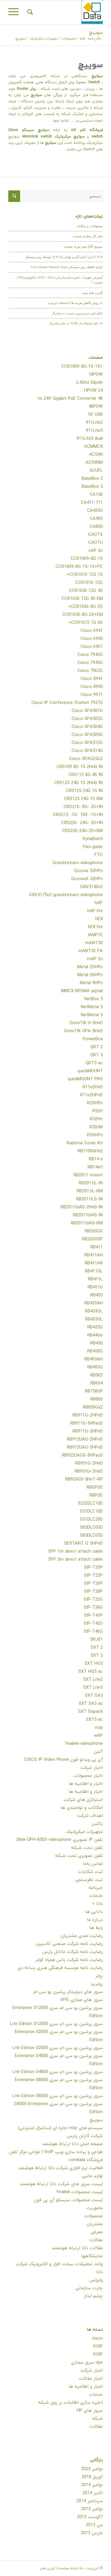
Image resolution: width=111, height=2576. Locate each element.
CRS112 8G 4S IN (85, 775)
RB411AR (94, 1263)
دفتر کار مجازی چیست (88, 236)
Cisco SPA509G (87, 735)
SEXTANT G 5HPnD (83, 1543)
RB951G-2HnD (89, 1463)
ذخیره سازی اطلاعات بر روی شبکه (70, 2403)
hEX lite (95, 927)
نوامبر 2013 (92, 2509)
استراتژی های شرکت (83, 1800)
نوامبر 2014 (92, 2485)
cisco (97, 2339)
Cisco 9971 (92, 695)
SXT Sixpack (90, 1712)
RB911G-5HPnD (88, 1431)
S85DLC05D (91, 1535)
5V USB (95, 415)
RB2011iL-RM (90, 1191)
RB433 (96, 1295)
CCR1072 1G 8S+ (86, 623)
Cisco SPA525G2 (86, 759)
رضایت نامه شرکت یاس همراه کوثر (69, 1960)
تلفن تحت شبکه (87, 1848)
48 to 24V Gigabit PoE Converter (70, 399)
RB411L (95, 1279)
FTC (98, 855)
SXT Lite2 (93, 1680)
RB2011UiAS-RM (87, 1223)
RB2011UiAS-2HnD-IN (82, 1207)
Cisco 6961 (92, 647)
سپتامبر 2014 (89, 2501)
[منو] (15, 12)
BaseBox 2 (92, 479)
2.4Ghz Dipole (89, 383)
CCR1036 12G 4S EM (82, 599)
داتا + (97, 1904)
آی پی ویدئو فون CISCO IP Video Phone (63, 1760)
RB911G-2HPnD (88, 1415)
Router (22, 89)
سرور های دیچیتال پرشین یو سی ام (68, 1992)
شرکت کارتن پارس (85, 2136)
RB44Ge (95, 1335)
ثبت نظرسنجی (89, 1880)
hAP (99, 903)
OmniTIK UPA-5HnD (83, 1031)
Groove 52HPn (88, 871)
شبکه (97, 2419)
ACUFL (96, 471)
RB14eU (95, 1167)
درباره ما (95, 1920)
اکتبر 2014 (93, 2493)
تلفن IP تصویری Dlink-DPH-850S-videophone (60, 1840)
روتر (32, 89)
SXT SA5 (94, 1696)
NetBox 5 (93, 999)
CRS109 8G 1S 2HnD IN (80, 767)
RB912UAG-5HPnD (85, 1447)
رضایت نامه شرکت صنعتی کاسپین (69, 1944)
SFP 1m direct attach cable (75, 1552)
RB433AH (93, 1303)
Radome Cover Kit (85, 1143)
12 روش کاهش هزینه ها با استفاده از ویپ (75, 303)
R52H (97, 1111)
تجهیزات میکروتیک (84, 1832)
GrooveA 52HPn (87, 879)
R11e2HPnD (91, 1095)
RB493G (95, 1367)
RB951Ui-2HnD (89, 1471)
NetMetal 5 (92, 1007)
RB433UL (94, 1319)
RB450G (95, 1351)
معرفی (97, 2232)
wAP (98, 1736)
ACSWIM (94, 463)
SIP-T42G (93, 1624)
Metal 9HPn (91, 983)
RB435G (95, 1327)
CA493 (96, 519)
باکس (97, 1824)
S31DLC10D (91, 1511)
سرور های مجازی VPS (81, 2000)
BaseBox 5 (92, 487)
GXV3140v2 (91, 887)
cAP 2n (96, 551)
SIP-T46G (93, 1632)
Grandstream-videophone (78, 863)
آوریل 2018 (92, 2477)
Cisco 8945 (92, 687)
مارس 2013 (92, 2533)
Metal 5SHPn (90, 975)
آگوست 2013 (90, 2517)
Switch (94, 82)
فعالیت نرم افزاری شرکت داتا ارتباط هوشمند (60, 2168)
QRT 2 (96, 1047)
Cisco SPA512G (87, 743)
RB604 (96, 1383)
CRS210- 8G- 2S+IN (83, 807)
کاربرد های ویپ (92, 292)
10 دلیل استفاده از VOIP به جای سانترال (76, 323)
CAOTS (95, 535)
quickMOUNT (90, 1071)
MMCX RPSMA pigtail (82, 991)
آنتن (98, 1752)
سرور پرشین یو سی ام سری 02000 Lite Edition (57, 2048)
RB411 (96, 1247)
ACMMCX (93, 447)
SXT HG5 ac (90, 1672)
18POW (96, 375)
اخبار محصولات (88, 1776)
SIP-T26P (93, 1584)
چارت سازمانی (89, 2288)
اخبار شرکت (91, 1768)
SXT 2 (97, 1648)
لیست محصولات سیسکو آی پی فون (68, 2200)
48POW (96, 407)
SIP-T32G (93, 1600)
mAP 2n (95, 959)
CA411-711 (92, 503)
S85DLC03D (91, 1527)
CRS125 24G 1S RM (83, 799)
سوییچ (96, 32)
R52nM (96, 1127)
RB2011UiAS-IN (88, 1215)
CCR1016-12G (89, 583)
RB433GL (94, 1311)
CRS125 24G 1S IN (84, 791)
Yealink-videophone (84, 1744)
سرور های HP (90, 2411)
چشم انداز (93, 2296)
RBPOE (96, 1495)
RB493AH (93, 1359)
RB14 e (96, 1159)
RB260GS (94, 1231)
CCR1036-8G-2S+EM (82, 615)
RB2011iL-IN (91, 1183)
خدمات (96, 1896)
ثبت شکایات (90, 1872)
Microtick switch (38, 136)
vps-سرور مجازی (87, 2363)
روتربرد (96, 1984)
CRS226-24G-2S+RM (82, 831)
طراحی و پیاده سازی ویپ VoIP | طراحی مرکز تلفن (56, 2152)
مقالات (96, 2240)
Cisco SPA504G (87, 727)
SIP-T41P (93, 1616)
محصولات (93, 2216)
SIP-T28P (93, 1592)
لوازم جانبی (92, 2176)
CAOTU (95, 543)
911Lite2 (94, 423)
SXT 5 (97, 1656)
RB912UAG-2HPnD (85, 1439)
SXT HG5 (94, 1664)
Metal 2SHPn (90, 967)
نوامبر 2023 (92, 2469)
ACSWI (96, 455)
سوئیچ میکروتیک (69, 136)
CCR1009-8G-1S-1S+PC (79, 567)
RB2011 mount (88, 1175)
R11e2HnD (93, 1087)
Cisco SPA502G (87, 719)
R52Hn (96, 1119)
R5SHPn (95, 1135)
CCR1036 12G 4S (86, 591)
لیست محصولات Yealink (79, 2192)
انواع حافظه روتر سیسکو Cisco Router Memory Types (66, 267)
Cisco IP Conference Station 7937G (67, 703)
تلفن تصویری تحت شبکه (79, 1856)
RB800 (96, 1399)
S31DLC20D (91, 1519)
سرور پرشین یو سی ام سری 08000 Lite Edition (57, 2096)
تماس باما (93, 1864)
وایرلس (96, 2280)
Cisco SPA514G (87, 751)
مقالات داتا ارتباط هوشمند (77, 2248)
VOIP (98, 2347)
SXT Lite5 (93, 1688)
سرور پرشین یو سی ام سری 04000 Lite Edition (57, 2072)
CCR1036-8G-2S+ (85, 607)
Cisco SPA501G (87, 711)
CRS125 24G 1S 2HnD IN (78, 783)
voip (99, 1728)
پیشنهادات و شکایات (89, 226)
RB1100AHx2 (90, 1151)
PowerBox (93, 1039)
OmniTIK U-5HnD (86, 1023)
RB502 (96, 1375)
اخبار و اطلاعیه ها (85, 1784)
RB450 (96, 1343)
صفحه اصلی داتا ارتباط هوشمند (72, 2144)
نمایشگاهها (92, 2256)
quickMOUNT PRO (85, 1079)
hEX (99, 919)
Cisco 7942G (90, 655)
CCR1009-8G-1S (87, 559)
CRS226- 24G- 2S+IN (82, 823)
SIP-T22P (93, 1576)
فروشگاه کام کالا (87, 130)
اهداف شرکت (90, 1816)
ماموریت (94, 2208)
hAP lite (95, 911)
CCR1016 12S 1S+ (85, 575)
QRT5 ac (94, 1063)
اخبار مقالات (91, 2379)
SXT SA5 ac (91, 1704)
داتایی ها (94, 1912)
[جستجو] (29, 12)
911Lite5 (94, 431)
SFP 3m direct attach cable (75, 1560)
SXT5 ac (94, 1720)
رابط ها (96, 1928)
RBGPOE (94, 1487)
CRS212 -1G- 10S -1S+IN (78, 815)
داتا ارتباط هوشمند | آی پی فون (61, 2568)
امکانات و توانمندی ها (81, 1808)
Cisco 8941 (92, 679)
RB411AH (93, 1255)
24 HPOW (93, 391)
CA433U (95, 511)
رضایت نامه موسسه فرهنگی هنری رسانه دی (60, 1968)
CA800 (96, 527)
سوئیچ (97, 76)
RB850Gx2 (93, 1407)
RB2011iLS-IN (89, 1199)
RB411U (95, 1287)
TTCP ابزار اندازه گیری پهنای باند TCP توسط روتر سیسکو (64, 257)
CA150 (96, 495)
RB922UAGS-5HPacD (82, 1455)
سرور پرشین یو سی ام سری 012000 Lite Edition (56, 2024)
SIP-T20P (93, 1568)
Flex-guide (93, 847)
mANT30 (94, 943)
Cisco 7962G (90, 671)
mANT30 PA (90, 951)
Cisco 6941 (92, 631)
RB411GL (94, 1271)
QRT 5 (96, 1055)
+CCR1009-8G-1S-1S (82, 367)
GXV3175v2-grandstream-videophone (66, 895)
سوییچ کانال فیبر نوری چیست (83, 246)
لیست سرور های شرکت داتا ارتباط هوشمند (61, 2184)
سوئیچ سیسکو (35, 130)
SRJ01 (96, 1640)
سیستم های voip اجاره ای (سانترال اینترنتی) (60, 2128)
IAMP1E (95, 935)
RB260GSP (92, 1239)
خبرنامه (96, 1888)
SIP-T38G (93, 1608)
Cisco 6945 (92, 639)
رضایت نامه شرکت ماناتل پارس (72, 1952)
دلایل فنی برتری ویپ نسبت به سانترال (77, 313)
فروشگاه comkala (86, 2160)
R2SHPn (95, 1103)
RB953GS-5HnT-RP (84, 1479)
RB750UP (94, 1391)
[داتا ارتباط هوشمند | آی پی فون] (65, 12)
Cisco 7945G (90, 663)
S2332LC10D (90, 1503)
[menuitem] (29, 12)
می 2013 (94, 2525)
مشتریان (94, 2224)
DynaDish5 (93, 839)
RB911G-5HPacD (86, 1423)
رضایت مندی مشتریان (82, 1936)
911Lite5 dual (89, 439)
